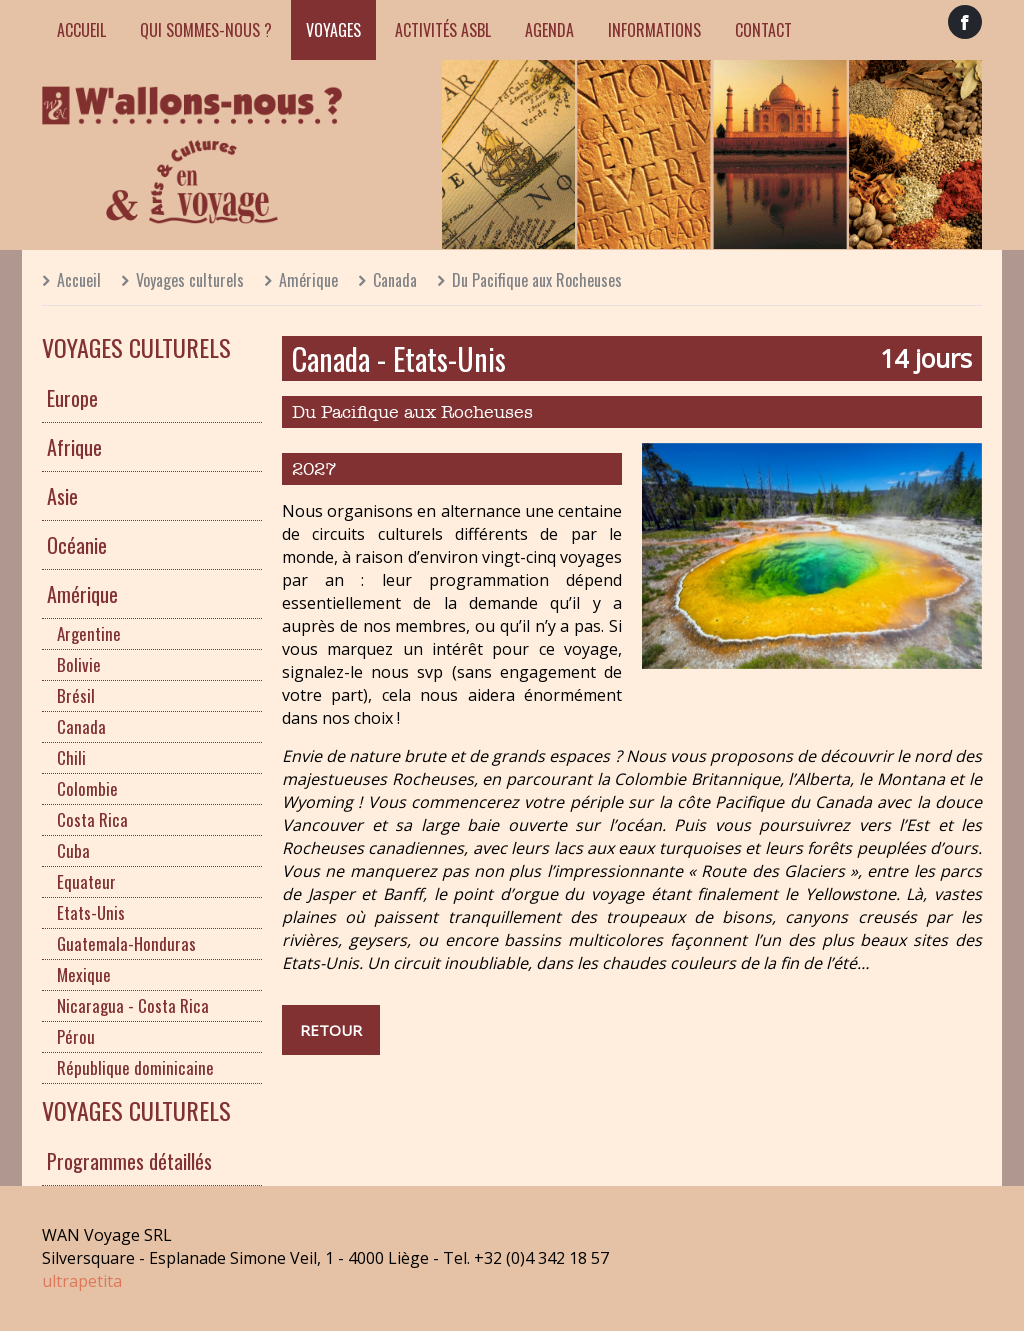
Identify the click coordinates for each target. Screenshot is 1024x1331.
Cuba (73, 850)
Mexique (84, 974)
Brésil (76, 695)
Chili (71, 757)
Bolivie (79, 664)
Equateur (86, 881)
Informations (654, 30)
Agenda (549, 30)
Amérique (308, 280)
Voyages (333, 30)
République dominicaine (135, 1067)
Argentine (89, 633)
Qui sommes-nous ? (206, 30)
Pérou (76, 1036)
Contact (763, 30)
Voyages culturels (190, 280)
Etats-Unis (91, 912)
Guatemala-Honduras (126, 943)
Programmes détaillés (129, 1161)
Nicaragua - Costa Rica (133, 1005)
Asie (62, 496)
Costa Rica (92, 819)
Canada (395, 280)
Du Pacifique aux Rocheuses (537, 280)
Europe (72, 398)
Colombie (87, 788)
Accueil (81, 30)
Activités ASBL (443, 30)
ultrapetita (82, 1281)
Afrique (74, 447)
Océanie (77, 545)
